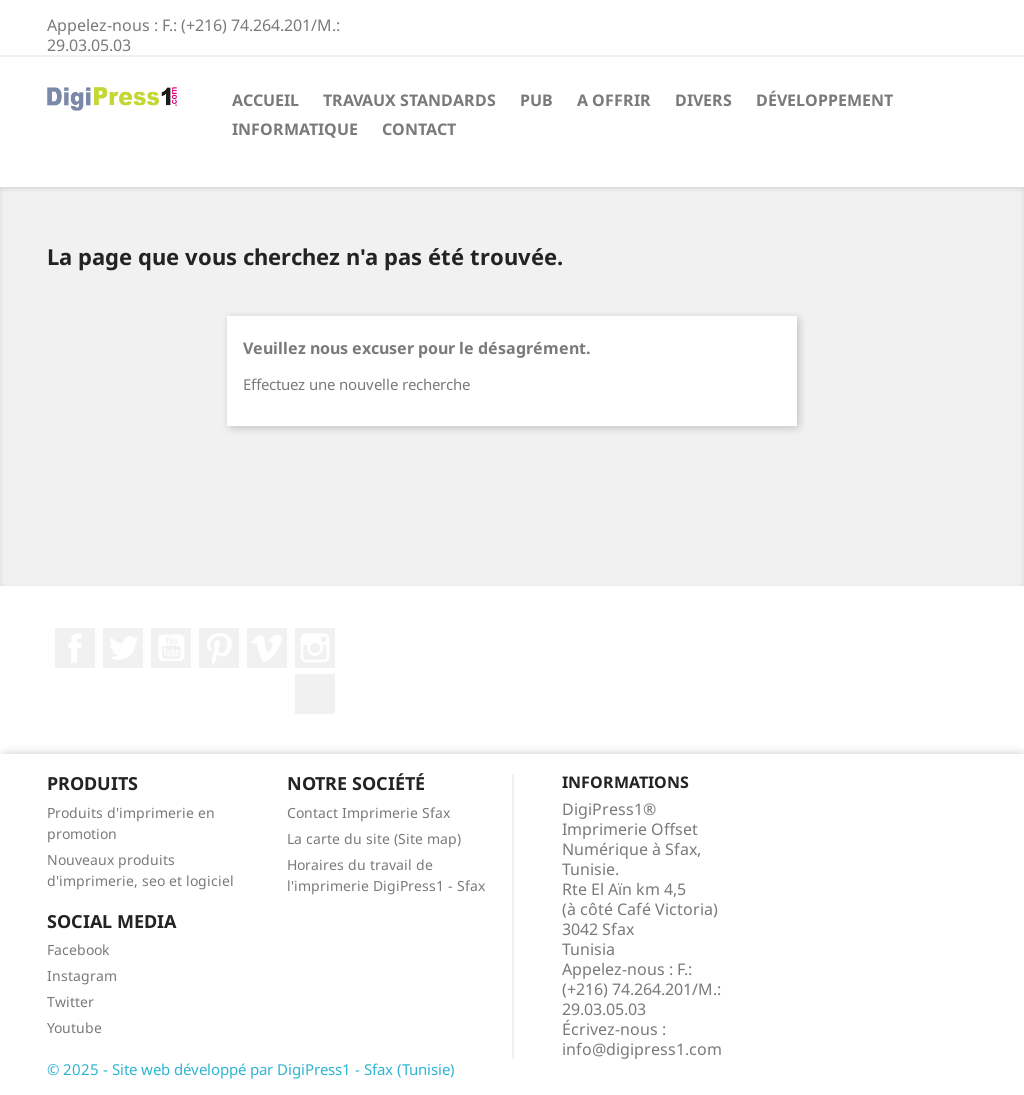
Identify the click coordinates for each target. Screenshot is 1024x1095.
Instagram (315, 648)
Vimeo (267, 648)
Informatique (295, 129)
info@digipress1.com (642, 1049)
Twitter (123, 648)
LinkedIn (315, 694)
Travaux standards (409, 100)
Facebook (75, 648)
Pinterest (219, 648)
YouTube (171, 648)
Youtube (74, 1027)
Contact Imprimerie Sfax (368, 812)
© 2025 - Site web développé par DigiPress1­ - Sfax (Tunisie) (251, 1069)
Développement (824, 100)
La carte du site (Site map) (374, 838)
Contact (419, 129)
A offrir (614, 100)
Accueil (265, 100)
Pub (536, 100)
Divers (703, 100)
